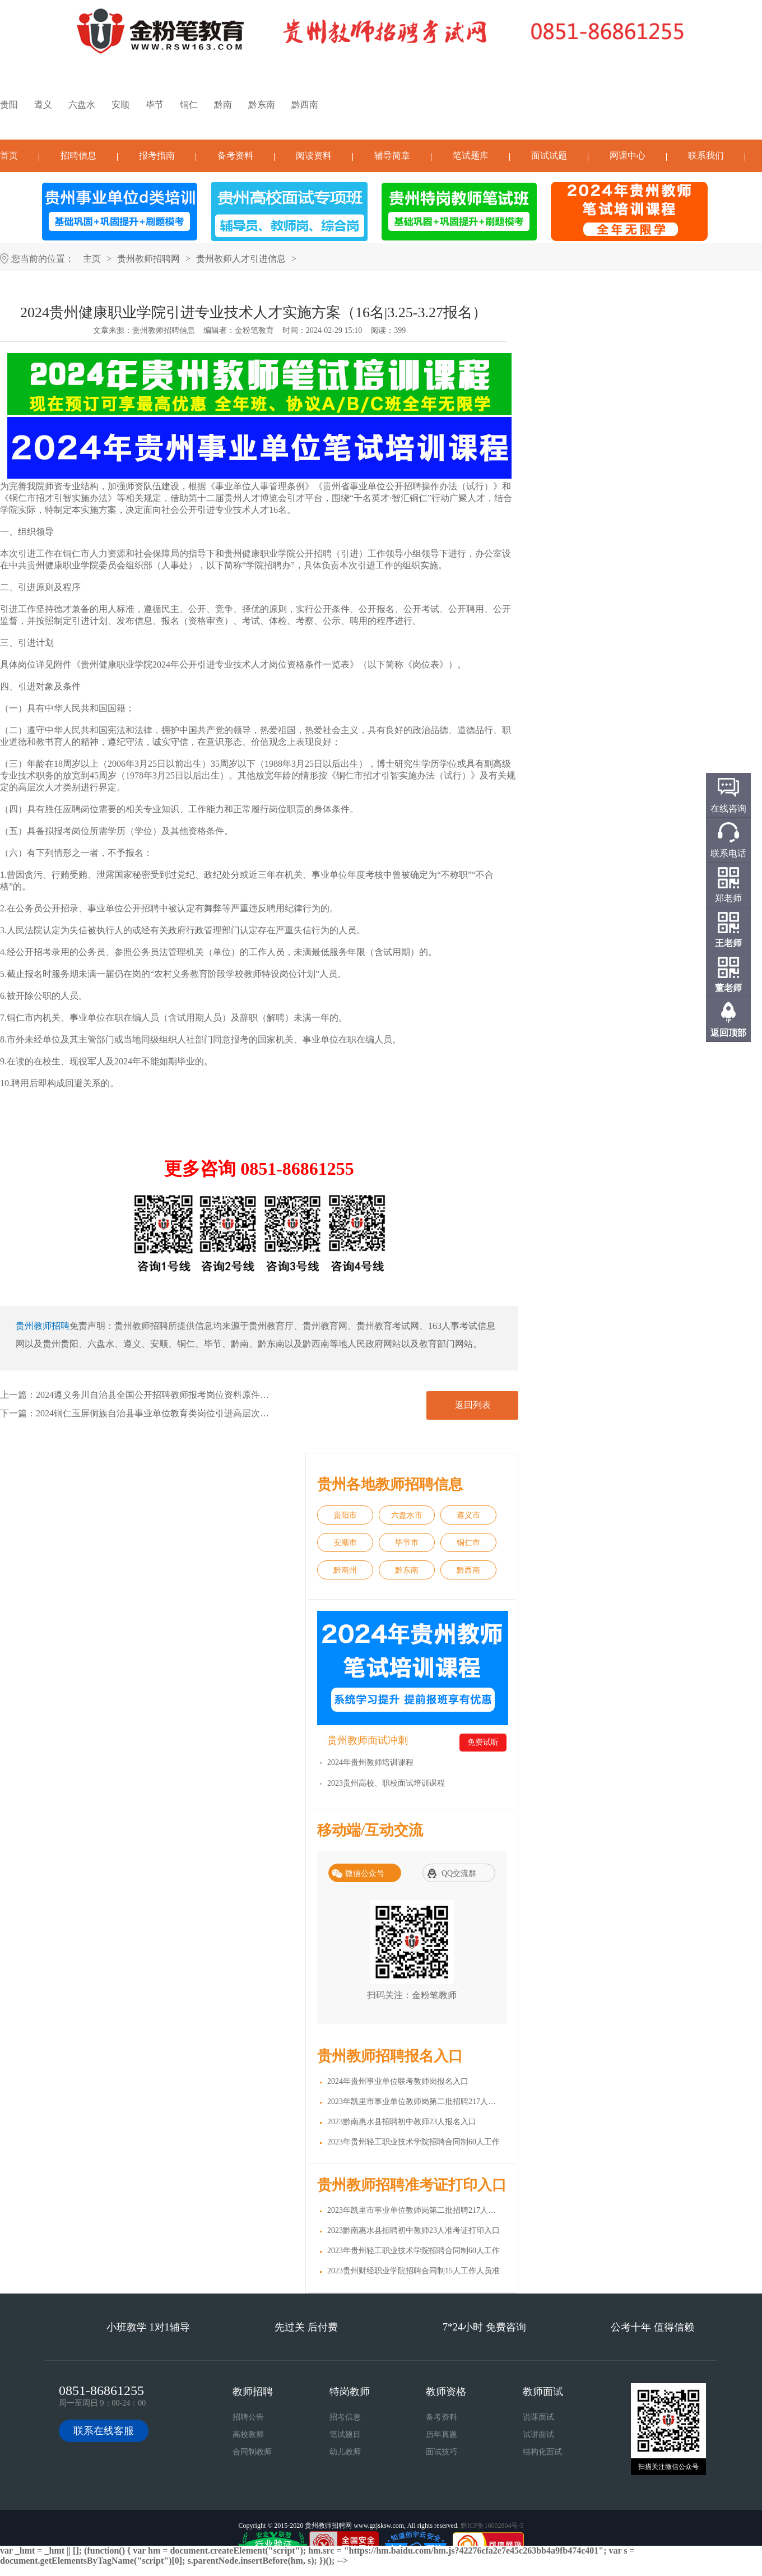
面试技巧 (441, 2452)
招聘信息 (78, 155)
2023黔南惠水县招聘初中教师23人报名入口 (401, 2122)
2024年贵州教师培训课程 (370, 1762)
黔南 (223, 104)
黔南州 (345, 1570)
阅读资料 (314, 155)
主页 (92, 258)
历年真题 (441, 2434)
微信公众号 (364, 1873)
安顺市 (345, 1543)
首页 (9, 155)
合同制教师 (252, 2452)
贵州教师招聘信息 (163, 330)
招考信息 (345, 2417)
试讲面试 (538, 2434)
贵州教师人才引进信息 (241, 258)
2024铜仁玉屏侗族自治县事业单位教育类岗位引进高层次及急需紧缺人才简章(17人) (200, 1413)
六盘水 (81, 104)
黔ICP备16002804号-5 (492, 2525)
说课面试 (538, 2417)
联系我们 (706, 155)
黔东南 (261, 104)
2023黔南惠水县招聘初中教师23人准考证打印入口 (413, 2230)
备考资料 (235, 155)
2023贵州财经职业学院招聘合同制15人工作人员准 (413, 2271)
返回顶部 (728, 1032)
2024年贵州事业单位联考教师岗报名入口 (397, 2081)
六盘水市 (406, 1515)
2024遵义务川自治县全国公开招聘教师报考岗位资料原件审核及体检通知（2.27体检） (205, 1395)
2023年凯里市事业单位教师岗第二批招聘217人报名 (415, 2101)
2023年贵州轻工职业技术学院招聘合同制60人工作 (413, 2142)
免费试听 (483, 1742)
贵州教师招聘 (42, 1326)
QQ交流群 (459, 1873)
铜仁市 (468, 1543)
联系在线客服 (103, 2430)
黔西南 (304, 104)
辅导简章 (392, 155)
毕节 (155, 104)
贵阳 (9, 104)
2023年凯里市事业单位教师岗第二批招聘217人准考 (415, 2210)
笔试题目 (345, 2434)
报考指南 (157, 155)
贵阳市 (345, 1515)
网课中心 (627, 155)
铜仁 (189, 104)
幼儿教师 (345, 2452)
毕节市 (407, 1543)
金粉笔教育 (254, 330)
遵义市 (468, 1515)
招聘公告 (248, 2417)
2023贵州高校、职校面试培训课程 (386, 1783)
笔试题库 (471, 155)
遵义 (43, 104)
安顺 (120, 104)
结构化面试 (542, 2452)
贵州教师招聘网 (148, 258)
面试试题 (549, 155)
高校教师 (248, 2434)
